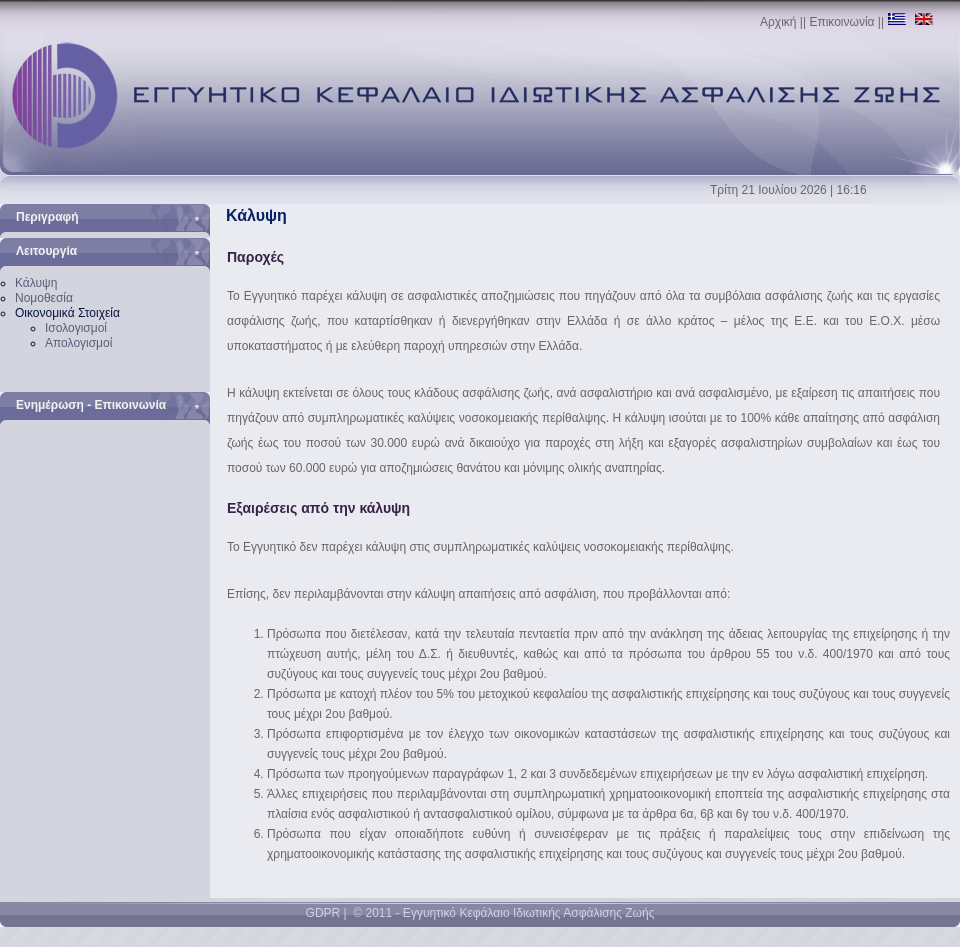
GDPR (323, 913)
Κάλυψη (36, 283)
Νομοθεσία (44, 298)
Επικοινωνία (841, 22)
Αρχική (778, 22)
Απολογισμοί (78, 343)
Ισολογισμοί (76, 328)
